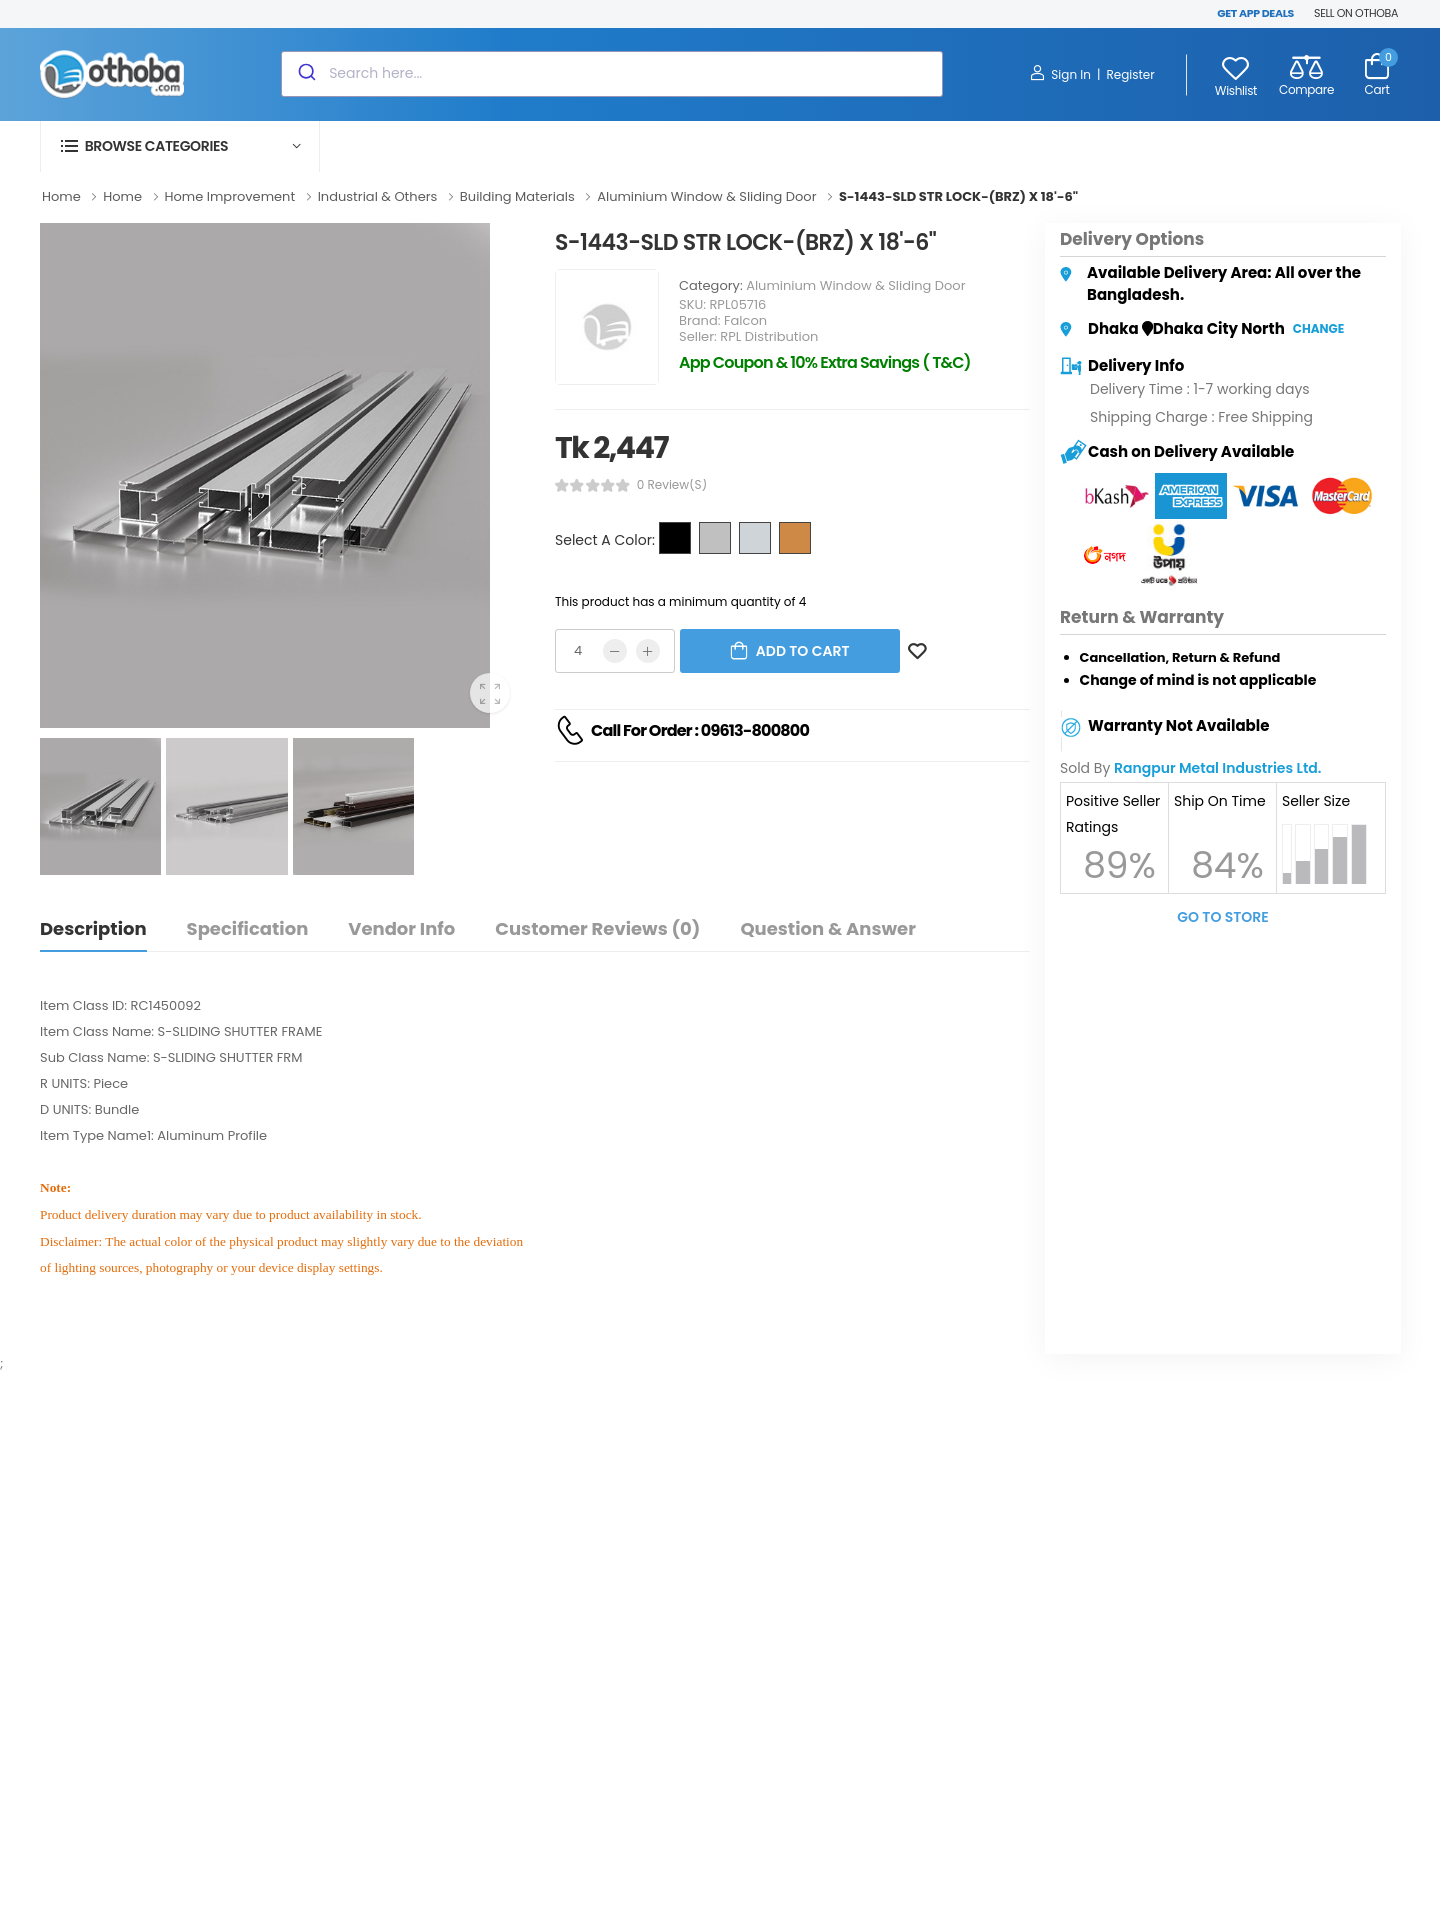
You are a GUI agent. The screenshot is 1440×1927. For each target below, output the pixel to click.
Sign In (1060, 74)
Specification (248, 928)
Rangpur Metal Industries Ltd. (1217, 768)
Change (1318, 328)
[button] (180, 146)
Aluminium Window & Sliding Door (855, 285)
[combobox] (612, 74)
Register (1130, 74)
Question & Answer (827, 928)
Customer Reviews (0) (597, 928)
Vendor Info (401, 928)
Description (93, 928)
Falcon (745, 320)
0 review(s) (672, 485)
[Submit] (305, 74)
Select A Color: (605, 540)
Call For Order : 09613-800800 (700, 730)
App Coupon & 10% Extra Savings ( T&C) (825, 362)
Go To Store (1223, 917)
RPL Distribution (769, 336)
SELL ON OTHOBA (1356, 13)
